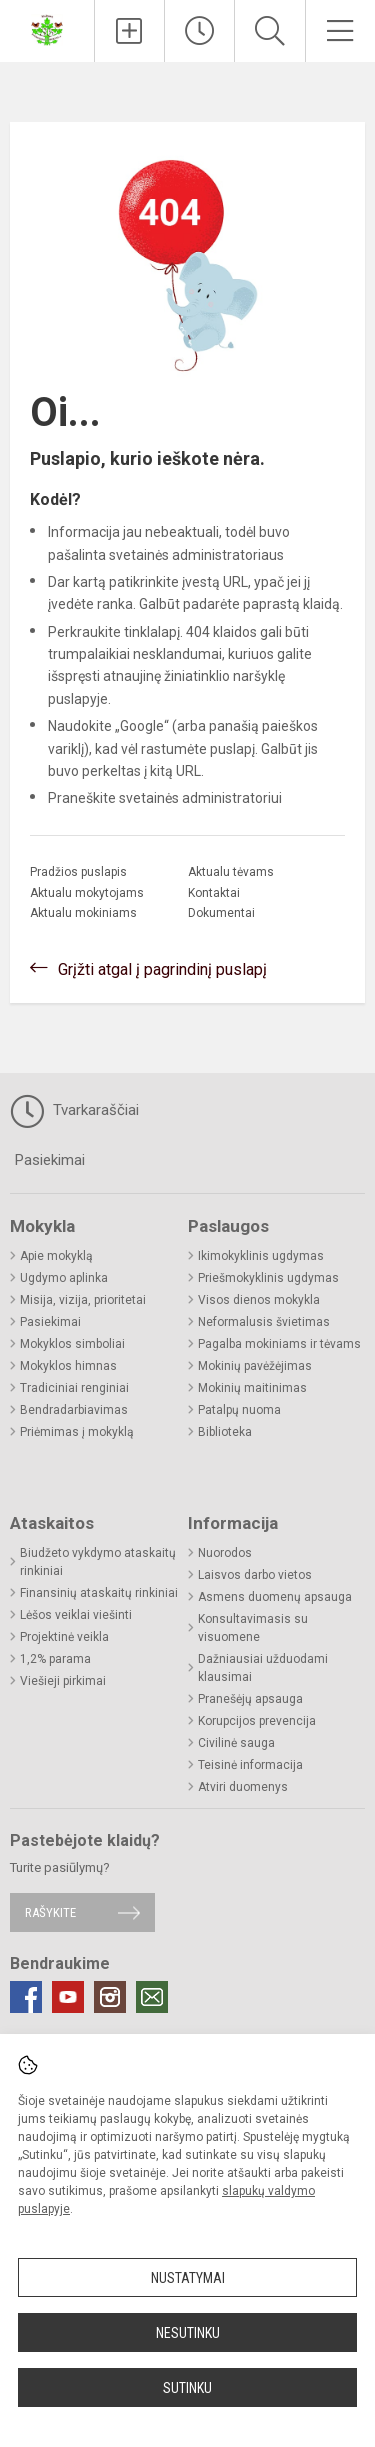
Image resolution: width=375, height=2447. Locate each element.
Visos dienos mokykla (259, 1300)
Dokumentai (221, 913)
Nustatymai (188, 2278)
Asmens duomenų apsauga (275, 1597)
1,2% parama (55, 1659)
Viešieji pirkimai (63, 1681)
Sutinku (187, 2388)
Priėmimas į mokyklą (77, 1432)
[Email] (152, 1997)
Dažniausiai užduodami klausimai (263, 1668)
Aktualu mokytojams (87, 893)
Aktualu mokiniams (83, 913)
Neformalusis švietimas (264, 1322)
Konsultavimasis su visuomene (253, 1628)
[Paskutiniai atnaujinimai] (199, 31)
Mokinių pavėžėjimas (255, 1366)
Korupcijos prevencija (257, 1721)
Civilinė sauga (236, 1743)
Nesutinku (188, 2333)
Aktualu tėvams (231, 872)
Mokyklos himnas (68, 1366)
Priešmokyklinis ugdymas (268, 1278)
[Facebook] (26, 1997)
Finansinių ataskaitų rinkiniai (99, 1593)
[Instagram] (110, 1997)
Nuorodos (225, 1553)
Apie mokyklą (56, 1256)
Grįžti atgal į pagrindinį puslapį (162, 969)
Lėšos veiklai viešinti (76, 1615)
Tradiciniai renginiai (74, 1388)
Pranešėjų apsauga (250, 1699)
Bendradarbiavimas (74, 1410)
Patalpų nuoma (239, 1410)
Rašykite (50, 1912)
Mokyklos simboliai (72, 1344)
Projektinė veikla (64, 1637)
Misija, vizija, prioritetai (83, 1300)
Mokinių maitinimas (252, 1388)
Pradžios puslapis (78, 872)
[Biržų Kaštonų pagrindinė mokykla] (47, 28)
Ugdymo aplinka (64, 1278)
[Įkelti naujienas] (129, 31)
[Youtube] (68, 1997)
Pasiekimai (50, 1160)
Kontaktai (214, 893)
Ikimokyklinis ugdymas (261, 1256)
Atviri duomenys (243, 1787)
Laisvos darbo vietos (255, 1575)
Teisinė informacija (250, 1765)
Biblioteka (225, 1432)
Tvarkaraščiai (74, 1111)
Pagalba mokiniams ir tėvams (279, 1344)
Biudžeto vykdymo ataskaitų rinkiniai (98, 1562)
